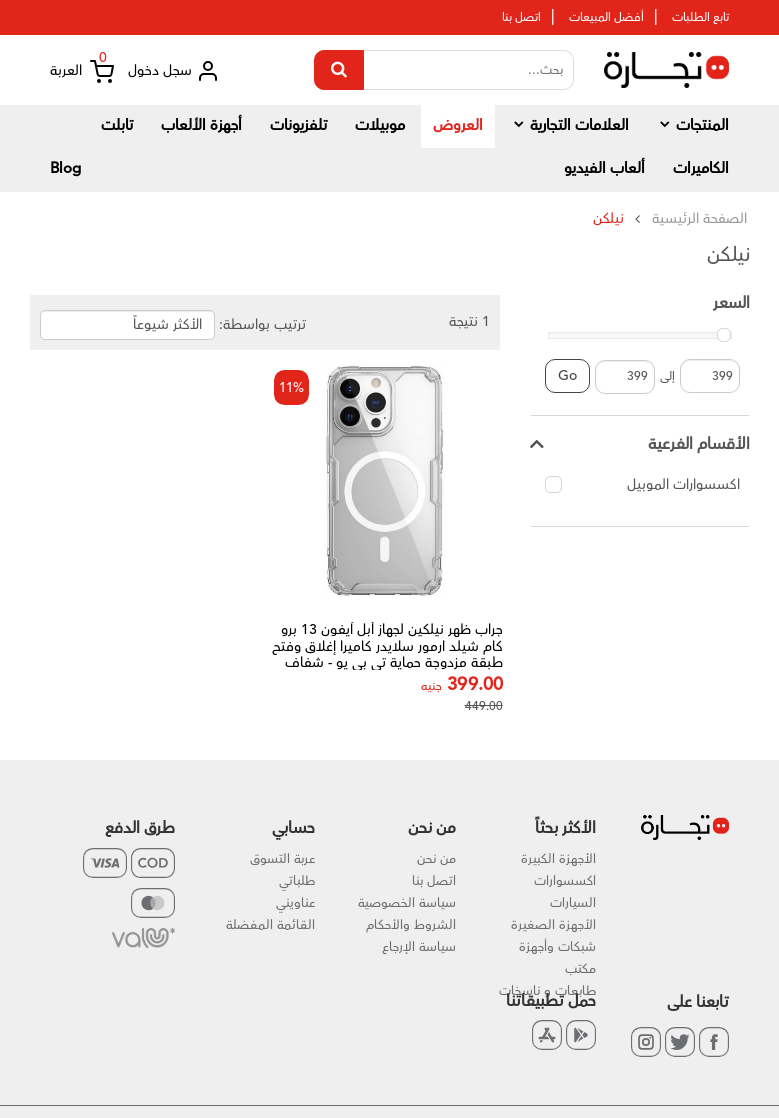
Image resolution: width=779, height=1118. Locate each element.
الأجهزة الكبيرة (558, 859)
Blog (65, 168)
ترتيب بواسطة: (262, 325)
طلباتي (297, 881)
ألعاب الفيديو (604, 168)
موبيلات (380, 125)
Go (567, 376)
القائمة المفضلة (270, 925)
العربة (82, 72)
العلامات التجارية (570, 125)
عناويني (295, 903)
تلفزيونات (298, 125)
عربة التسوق (282, 859)
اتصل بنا (521, 17)
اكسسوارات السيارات (565, 892)
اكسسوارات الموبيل (642, 485)
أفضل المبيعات (606, 17)
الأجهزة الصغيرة (553, 925)
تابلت (117, 125)
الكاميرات (701, 168)
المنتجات (693, 125)
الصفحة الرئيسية (699, 219)
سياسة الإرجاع (419, 947)
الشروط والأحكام (411, 925)
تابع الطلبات (700, 17)
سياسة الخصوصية (407, 903)
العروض (458, 125)
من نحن (436, 859)
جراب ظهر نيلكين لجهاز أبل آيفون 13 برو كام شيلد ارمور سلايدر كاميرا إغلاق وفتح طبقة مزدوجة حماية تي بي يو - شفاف (392, 655)
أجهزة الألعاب (201, 125)
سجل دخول (174, 71)
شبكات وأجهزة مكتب (557, 958)
